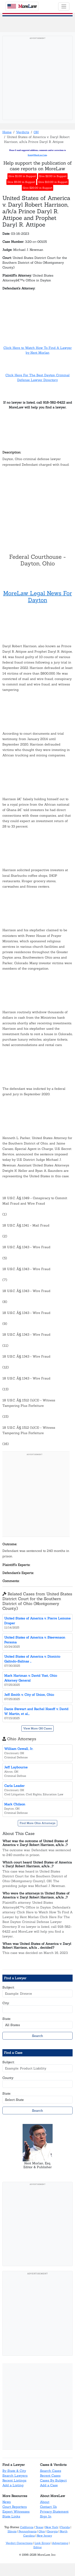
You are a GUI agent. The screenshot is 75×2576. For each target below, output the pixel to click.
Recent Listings (14, 2480)
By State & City (14, 2471)
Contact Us (48, 2507)
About (44, 2502)
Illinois (12, 2531)
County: (8, 2078)
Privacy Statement (54, 2511)
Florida (65, 2527)
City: (5, 2003)
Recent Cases (50, 2475)
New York (51, 2527)
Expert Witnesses (16, 2511)
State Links (11, 2516)
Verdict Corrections (19, 2543)
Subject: (8, 1987)
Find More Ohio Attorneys (37, 1823)
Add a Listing (13, 2485)
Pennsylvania (28, 2531)
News (6, 2502)
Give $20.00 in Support (37, 188)
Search (37, 2036)
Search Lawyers (15, 2475)
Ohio (42, 2531)
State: (6, 2019)
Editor (37, 2547)
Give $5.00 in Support (21, 182)
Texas (39, 2527)
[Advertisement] (37, 79)
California (26, 2527)
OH (36, 132)
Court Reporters (14, 2507)
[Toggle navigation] (63, 6)
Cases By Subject (53, 2480)
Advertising (60, 2543)
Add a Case (49, 2485)
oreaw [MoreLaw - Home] (22, 6)
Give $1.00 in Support (22, 176)
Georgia (52, 2531)
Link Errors (42, 2543)
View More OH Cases (37, 1728)
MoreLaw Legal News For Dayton (37, 596)
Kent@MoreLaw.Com (37, 155)
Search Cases (50, 2471)
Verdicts (22, 132)
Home (7, 132)
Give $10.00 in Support (53, 182)
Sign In (45, 2516)
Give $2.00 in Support (53, 176)
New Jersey (44, 2535)
